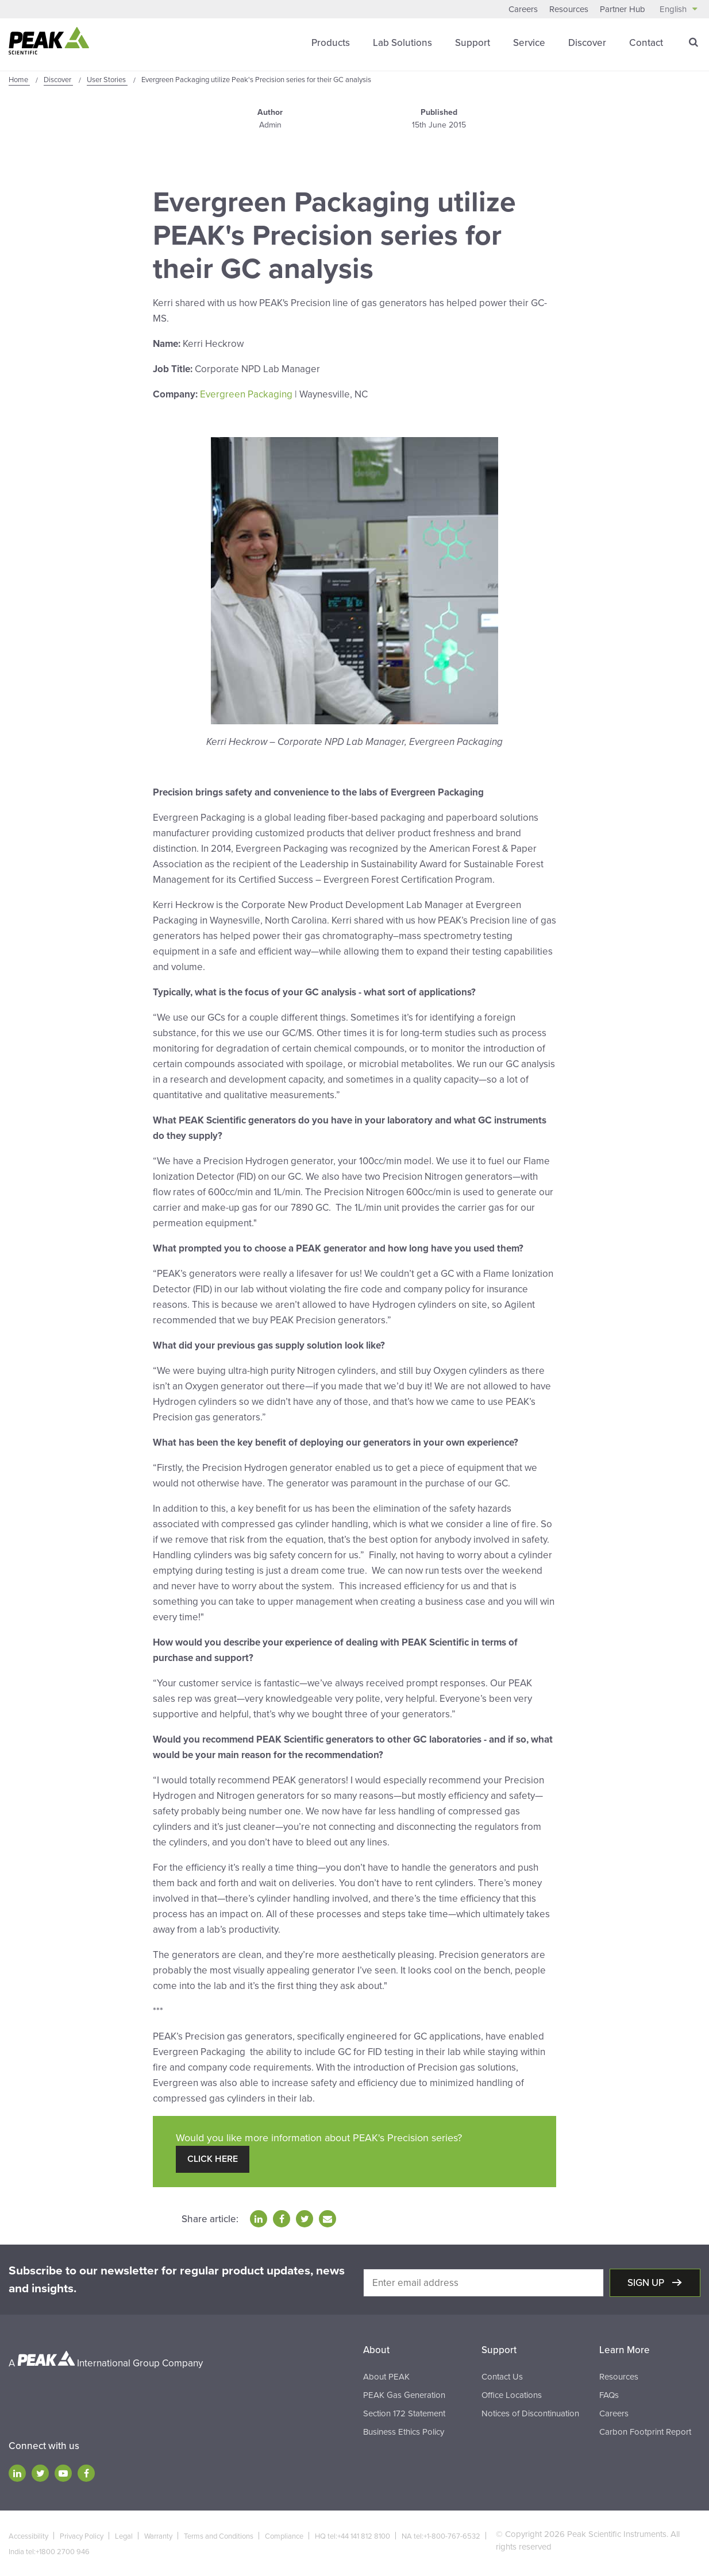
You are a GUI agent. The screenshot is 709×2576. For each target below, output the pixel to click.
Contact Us (502, 2377)
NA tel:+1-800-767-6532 (441, 2536)
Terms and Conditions (218, 2536)
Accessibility (28, 2536)
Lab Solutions (402, 43)
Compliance (284, 2536)
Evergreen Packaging (246, 394)
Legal (124, 2536)
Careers (523, 9)
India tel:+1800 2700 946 (49, 2551)
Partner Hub (622, 9)
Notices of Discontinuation (530, 2413)
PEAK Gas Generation (404, 2395)
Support (472, 43)
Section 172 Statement (404, 2413)
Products (330, 43)
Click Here (212, 2159)
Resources (568, 9)
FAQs (609, 2395)
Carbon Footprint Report (645, 2432)
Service (529, 43)
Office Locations (511, 2395)
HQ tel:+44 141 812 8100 (352, 2536)
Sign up (646, 2283)
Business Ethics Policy (403, 2432)
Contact (646, 43)
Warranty (158, 2536)
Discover (587, 43)
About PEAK (386, 2377)
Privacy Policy (81, 2536)
